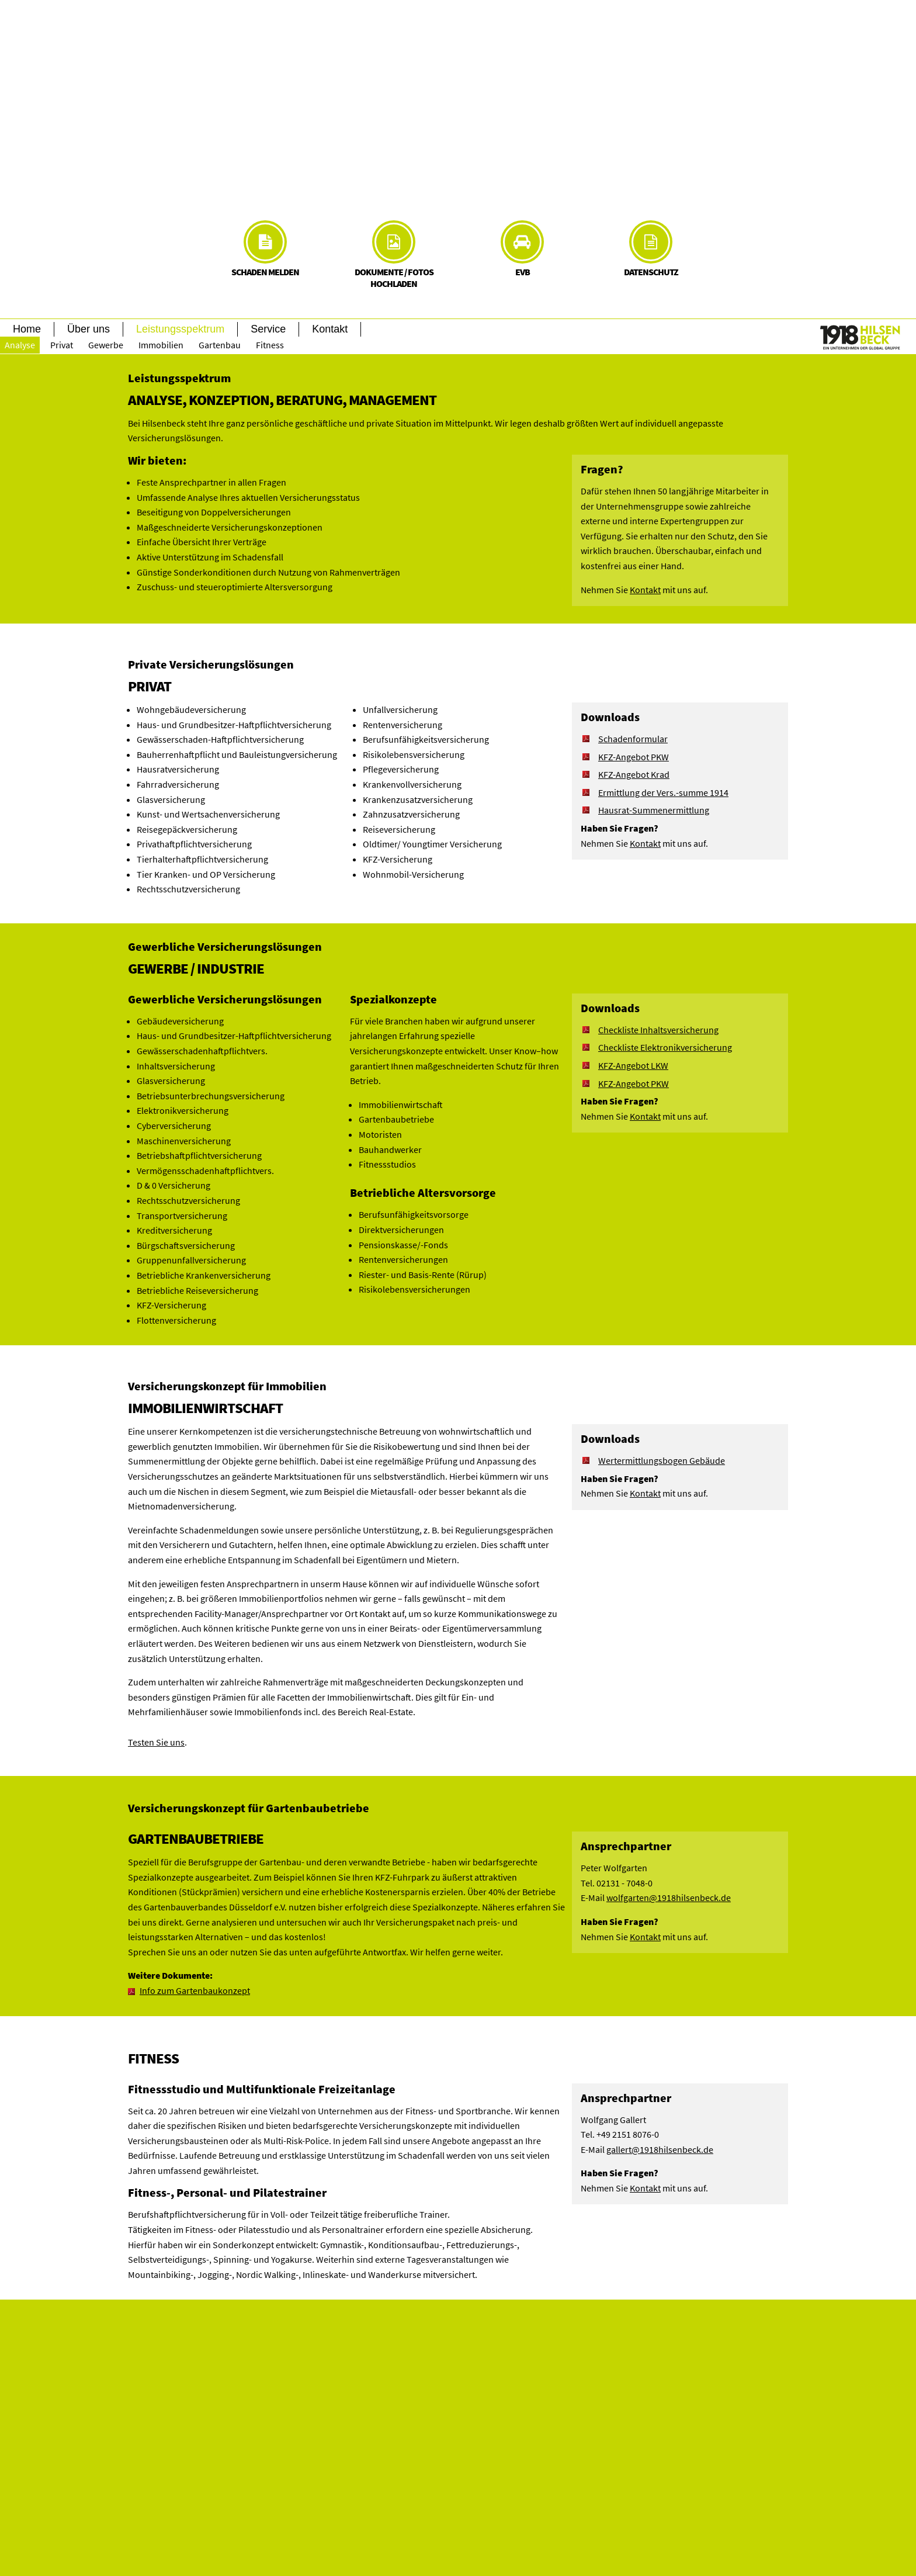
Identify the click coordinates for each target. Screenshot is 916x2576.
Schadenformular (633, 739)
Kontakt (330, 329)
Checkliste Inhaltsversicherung (658, 1030)
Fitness (270, 345)
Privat (61, 345)
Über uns (88, 329)
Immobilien (160, 345)
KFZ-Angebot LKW (633, 1065)
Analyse (20, 345)
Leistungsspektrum (180, 329)
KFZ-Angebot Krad (633, 774)
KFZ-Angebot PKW (633, 757)
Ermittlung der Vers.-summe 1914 (663, 792)
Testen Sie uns (156, 1742)
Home (27, 329)
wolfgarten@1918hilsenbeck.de (668, 1897)
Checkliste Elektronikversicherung (665, 1047)
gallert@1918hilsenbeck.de (659, 2149)
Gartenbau (220, 345)
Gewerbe (105, 345)
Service (268, 329)
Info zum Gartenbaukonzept (195, 1990)
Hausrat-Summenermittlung (653, 810)
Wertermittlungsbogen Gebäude (661, 1460)
